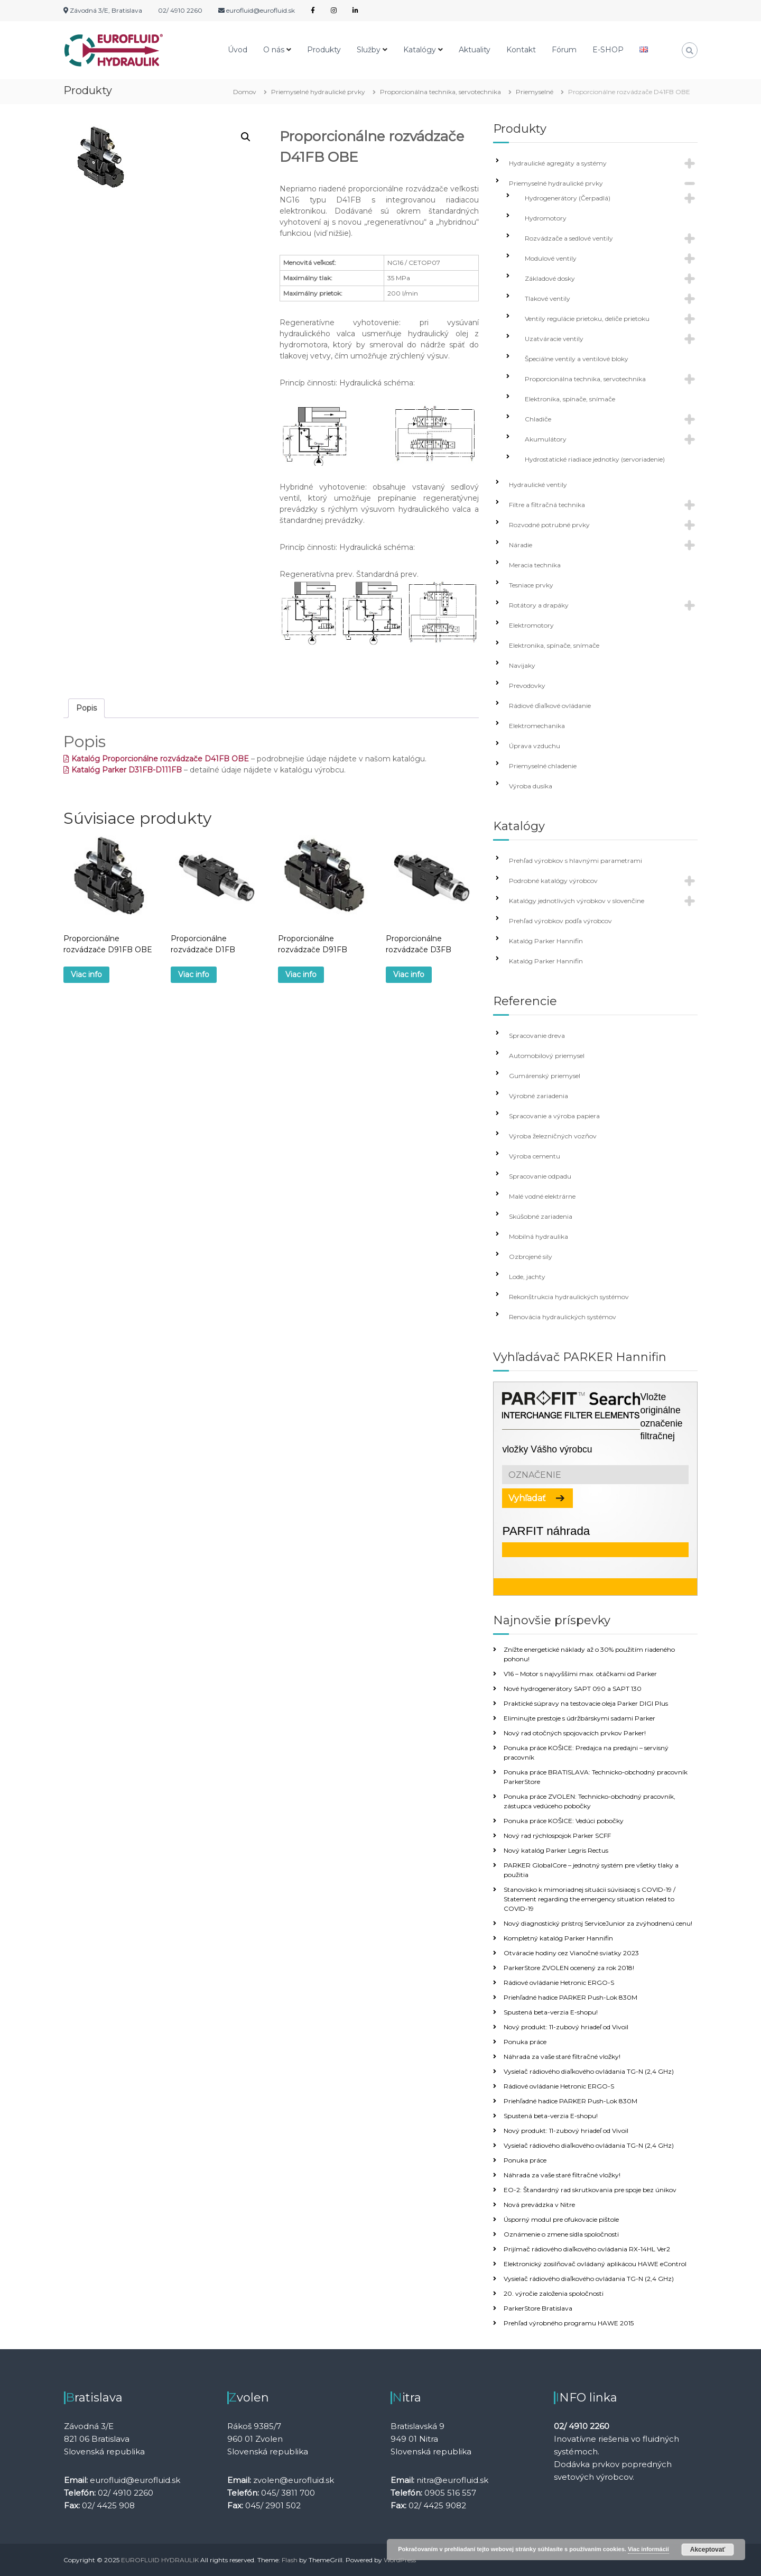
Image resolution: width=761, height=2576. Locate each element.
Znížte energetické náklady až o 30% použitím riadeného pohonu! (589, 1654)
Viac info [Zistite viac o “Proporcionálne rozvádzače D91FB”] (301, 974)
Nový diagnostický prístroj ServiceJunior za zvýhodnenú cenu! (598, 1923)
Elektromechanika (537, 726)
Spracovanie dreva (537, 1035)
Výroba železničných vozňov (553, 1136)
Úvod (237, 49)
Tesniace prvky (531, 585)
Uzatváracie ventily (554, 339)
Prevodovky (527, 685)
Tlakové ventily (547, 298)
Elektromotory (531, 625)
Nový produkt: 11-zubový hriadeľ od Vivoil (566, 2027)
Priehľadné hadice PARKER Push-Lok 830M (570, 1997)
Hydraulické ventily (538, 485)
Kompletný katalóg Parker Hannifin (558, 1938)
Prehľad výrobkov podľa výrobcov (560, 921)
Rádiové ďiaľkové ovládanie (550, 706)
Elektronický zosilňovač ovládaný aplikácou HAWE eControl (595, 2264)
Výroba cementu (534, 1156)
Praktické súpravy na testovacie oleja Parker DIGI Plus (586, 1703)
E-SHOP (608, 49)
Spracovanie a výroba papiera (554, 1116)
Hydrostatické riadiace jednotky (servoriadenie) (595, 459)
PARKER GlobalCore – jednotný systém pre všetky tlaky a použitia (591, 1870)
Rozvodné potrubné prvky (549, 525)
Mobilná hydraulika (538, 1236)
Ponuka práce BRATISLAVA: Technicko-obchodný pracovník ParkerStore (596, 1777)
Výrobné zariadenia (538, 1096)
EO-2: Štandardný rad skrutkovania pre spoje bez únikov (590, 2190)
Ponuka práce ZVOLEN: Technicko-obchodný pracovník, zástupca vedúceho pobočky (589, 1801)
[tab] (86, 708)
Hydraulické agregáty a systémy (558, 163)
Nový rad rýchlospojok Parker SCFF (557, 1835)
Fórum (564, 49)
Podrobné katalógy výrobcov (553, 881)
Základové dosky (550, 278)
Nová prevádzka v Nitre (539, 2205)
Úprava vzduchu (534, 746)
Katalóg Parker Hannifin (546, 941)
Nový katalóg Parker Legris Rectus (556, 1850)
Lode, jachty (527, 1277)
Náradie (520, 545)
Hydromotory (546, 218)
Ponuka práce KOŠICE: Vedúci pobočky (564, 1821)
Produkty (324, 49)
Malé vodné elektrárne (542, 1196)
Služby (368, 49)
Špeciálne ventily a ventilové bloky (576, 359)
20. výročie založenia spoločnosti (554, 2293)
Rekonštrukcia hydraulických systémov (569, 1297)
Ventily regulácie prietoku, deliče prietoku (587, 319)
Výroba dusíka (530, 786)
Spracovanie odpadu (540, 1176)
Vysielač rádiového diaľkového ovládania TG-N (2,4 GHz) (589, 2071)
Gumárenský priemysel (544, 1076)
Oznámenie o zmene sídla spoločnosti (561, 2234)
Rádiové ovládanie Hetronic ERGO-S (559, 1982)
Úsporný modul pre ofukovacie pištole (561, 2219)
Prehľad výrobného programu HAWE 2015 (569, 2323)
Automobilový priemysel (546, 1056)
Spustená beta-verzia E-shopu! (551, 2012)
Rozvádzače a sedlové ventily (569, 238)
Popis (86, 708)
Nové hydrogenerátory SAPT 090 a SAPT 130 (573, 1688)
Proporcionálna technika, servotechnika (440, 92)
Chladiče (538, 419)
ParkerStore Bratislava (538, 2308)
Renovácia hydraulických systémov (562, 1317)
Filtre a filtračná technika (547, 505)
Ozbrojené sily (530, 1257)
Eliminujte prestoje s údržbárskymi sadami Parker (579, 1718)
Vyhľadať (527, 1498)
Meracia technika (535, 565)
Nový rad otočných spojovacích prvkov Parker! (575, 1733)
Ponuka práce (525, 2042)
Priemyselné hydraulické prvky (318, 92)
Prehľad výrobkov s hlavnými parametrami (575, 860)
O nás (273, 49)
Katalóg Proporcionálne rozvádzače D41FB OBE (156, 758)
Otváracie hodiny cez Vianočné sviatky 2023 (571, 1953)
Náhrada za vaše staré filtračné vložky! (562, 2056)
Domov (244, 92)
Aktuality (474, 49)
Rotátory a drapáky (539, 605)
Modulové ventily (551, 258)
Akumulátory (546, 439)
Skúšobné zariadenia (540, 1216)
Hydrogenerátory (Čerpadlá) (567, 198)
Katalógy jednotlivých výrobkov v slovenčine (576, 901)
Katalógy (419, 49)
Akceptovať (707, 2549)
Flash (290, 2560)
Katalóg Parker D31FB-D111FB (122, 770)
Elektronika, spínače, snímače (570, 399)
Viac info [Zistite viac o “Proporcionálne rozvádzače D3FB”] (408, 974)
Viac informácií (648, 2549)
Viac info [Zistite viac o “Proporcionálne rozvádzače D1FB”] (193, 974)
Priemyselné (534, 92)
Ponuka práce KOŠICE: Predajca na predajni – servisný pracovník (586, 1752)
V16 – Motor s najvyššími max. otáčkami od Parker (580, 1674)
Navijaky (522, 665)
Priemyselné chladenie (543, 766)
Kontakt (521, 49)
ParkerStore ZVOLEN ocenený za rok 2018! (569, 1968)
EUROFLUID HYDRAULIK (160, 2560)
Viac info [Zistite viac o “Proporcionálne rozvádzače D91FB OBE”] (86, 974)
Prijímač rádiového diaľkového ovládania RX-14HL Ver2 (587, 2249)
